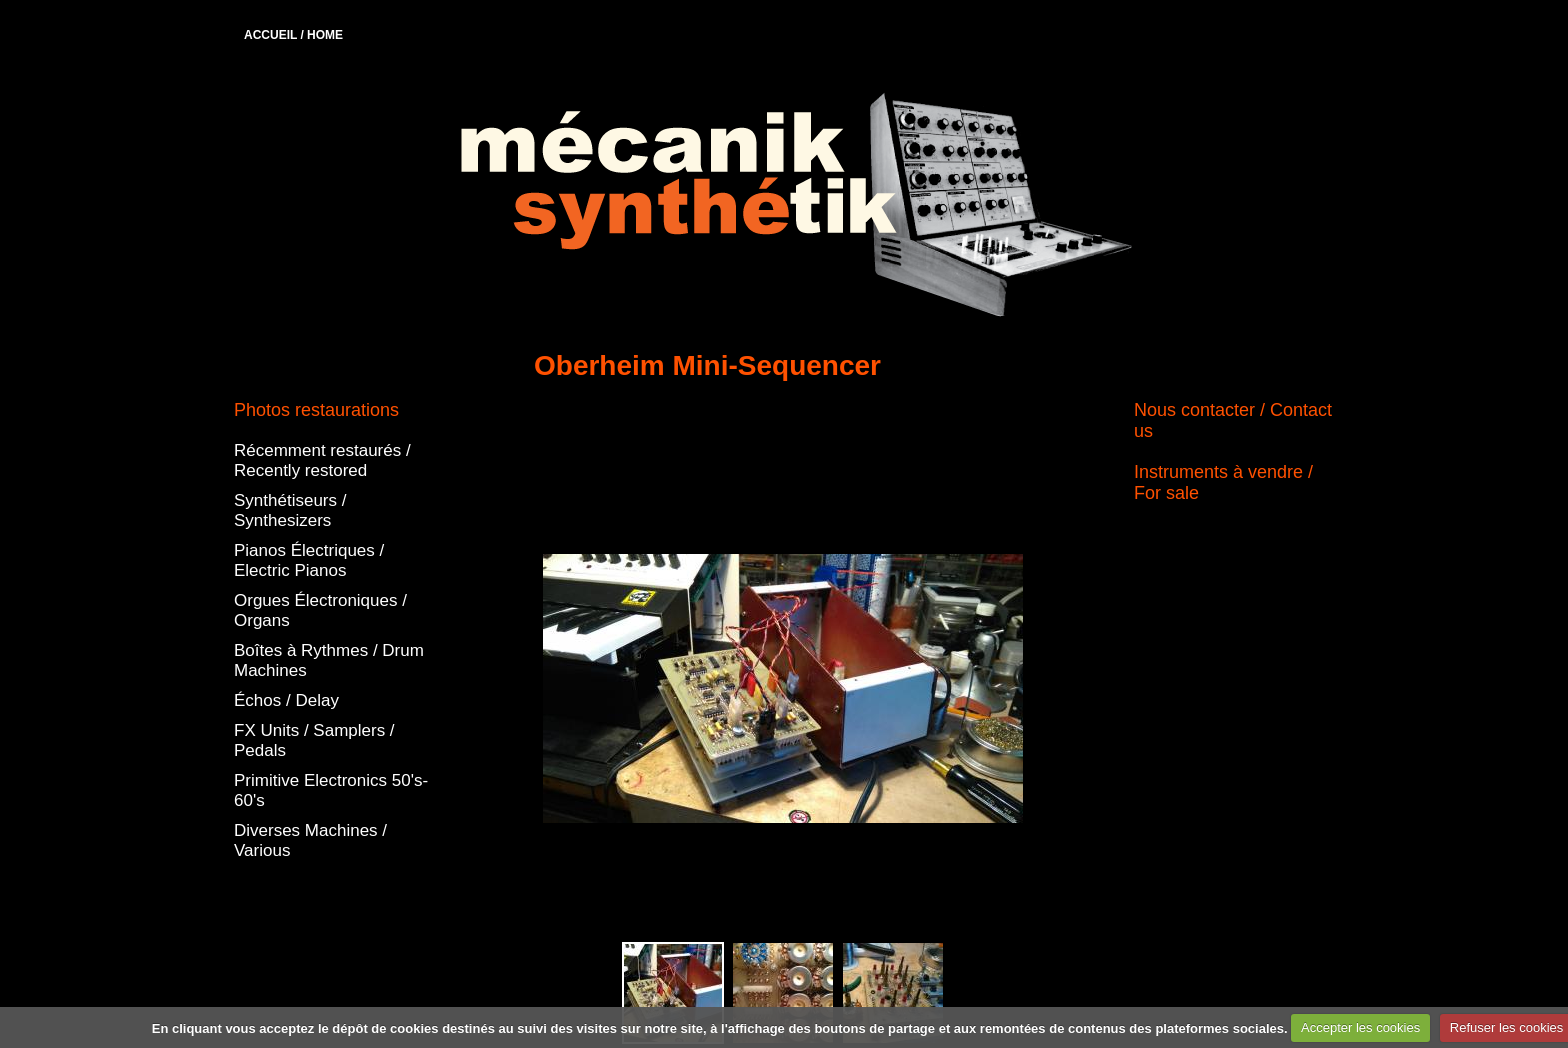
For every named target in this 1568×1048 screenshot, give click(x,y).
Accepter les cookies (1360, 1027)
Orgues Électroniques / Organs (320, 610)
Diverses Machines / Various (310, 840)
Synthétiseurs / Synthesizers (290, 510)
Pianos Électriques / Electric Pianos (309, 560)
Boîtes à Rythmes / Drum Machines (329, 660)
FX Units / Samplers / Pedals (314, 740)
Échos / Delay (286, 700)
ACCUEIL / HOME (293, 35)
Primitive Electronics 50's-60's (331, 790)
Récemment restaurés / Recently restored (322, 460)
